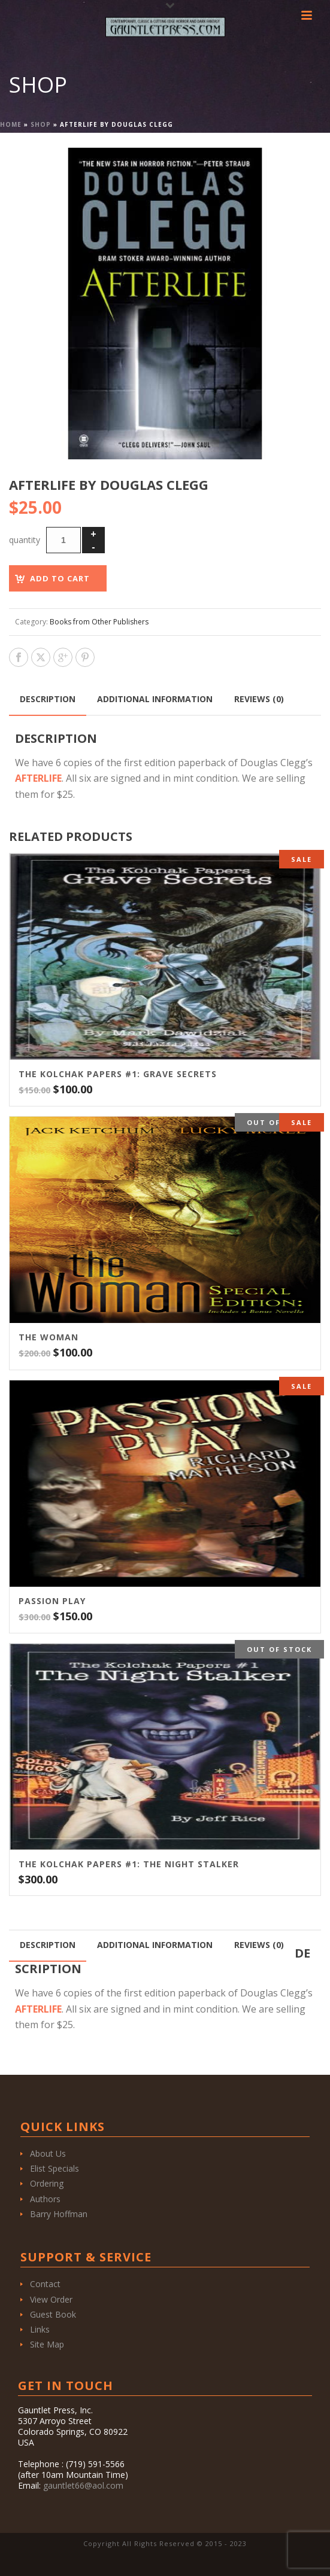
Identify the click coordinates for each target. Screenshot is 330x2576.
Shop (41, 124)
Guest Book (53, 2314)
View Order (51, 2299)
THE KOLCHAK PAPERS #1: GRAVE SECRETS (118, 1074)
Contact (45, 2284)
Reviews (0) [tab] (259, 699)
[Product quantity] (63, 540)
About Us (48, 2153)
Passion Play (52, 1601)
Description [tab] (47, 699)
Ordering (46, 2183)
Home (11, 124)
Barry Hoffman (58, 2214)
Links (40, 2329)
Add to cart (60, 578)
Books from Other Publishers (99, 622)
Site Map (47, 2344)
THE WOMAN (48, 1337)
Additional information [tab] (155, 699)
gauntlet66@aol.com (83, 2485)
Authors (45, 2199)
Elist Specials (54, 2168)
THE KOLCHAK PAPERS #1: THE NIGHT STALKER (129, 1864)
